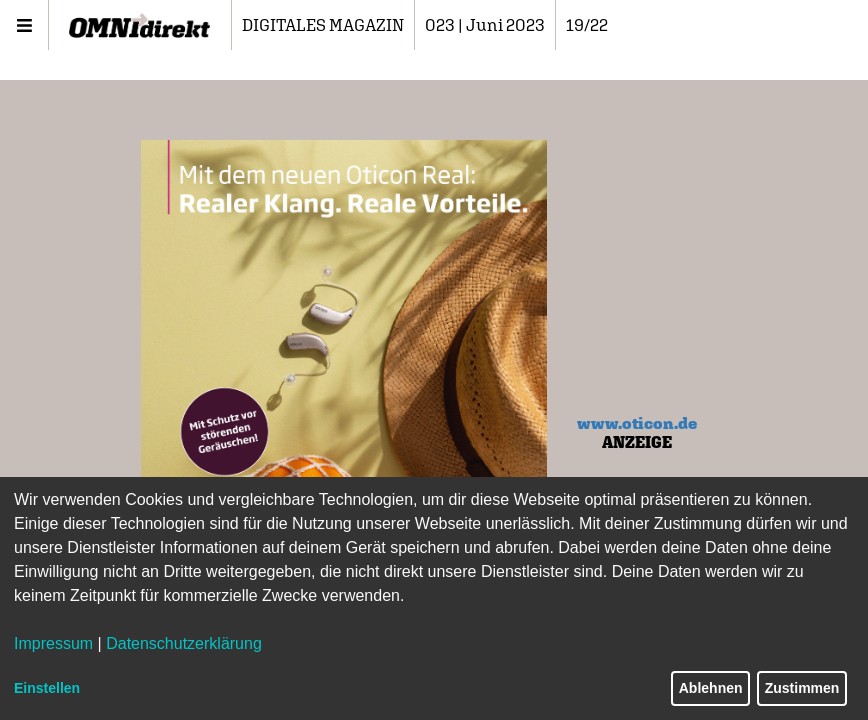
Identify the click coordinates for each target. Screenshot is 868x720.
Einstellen (47, 688)
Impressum (53, 643)
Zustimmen (802, 688)
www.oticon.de (637, 423)
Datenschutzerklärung (184, 643)
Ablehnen (711, 688)
